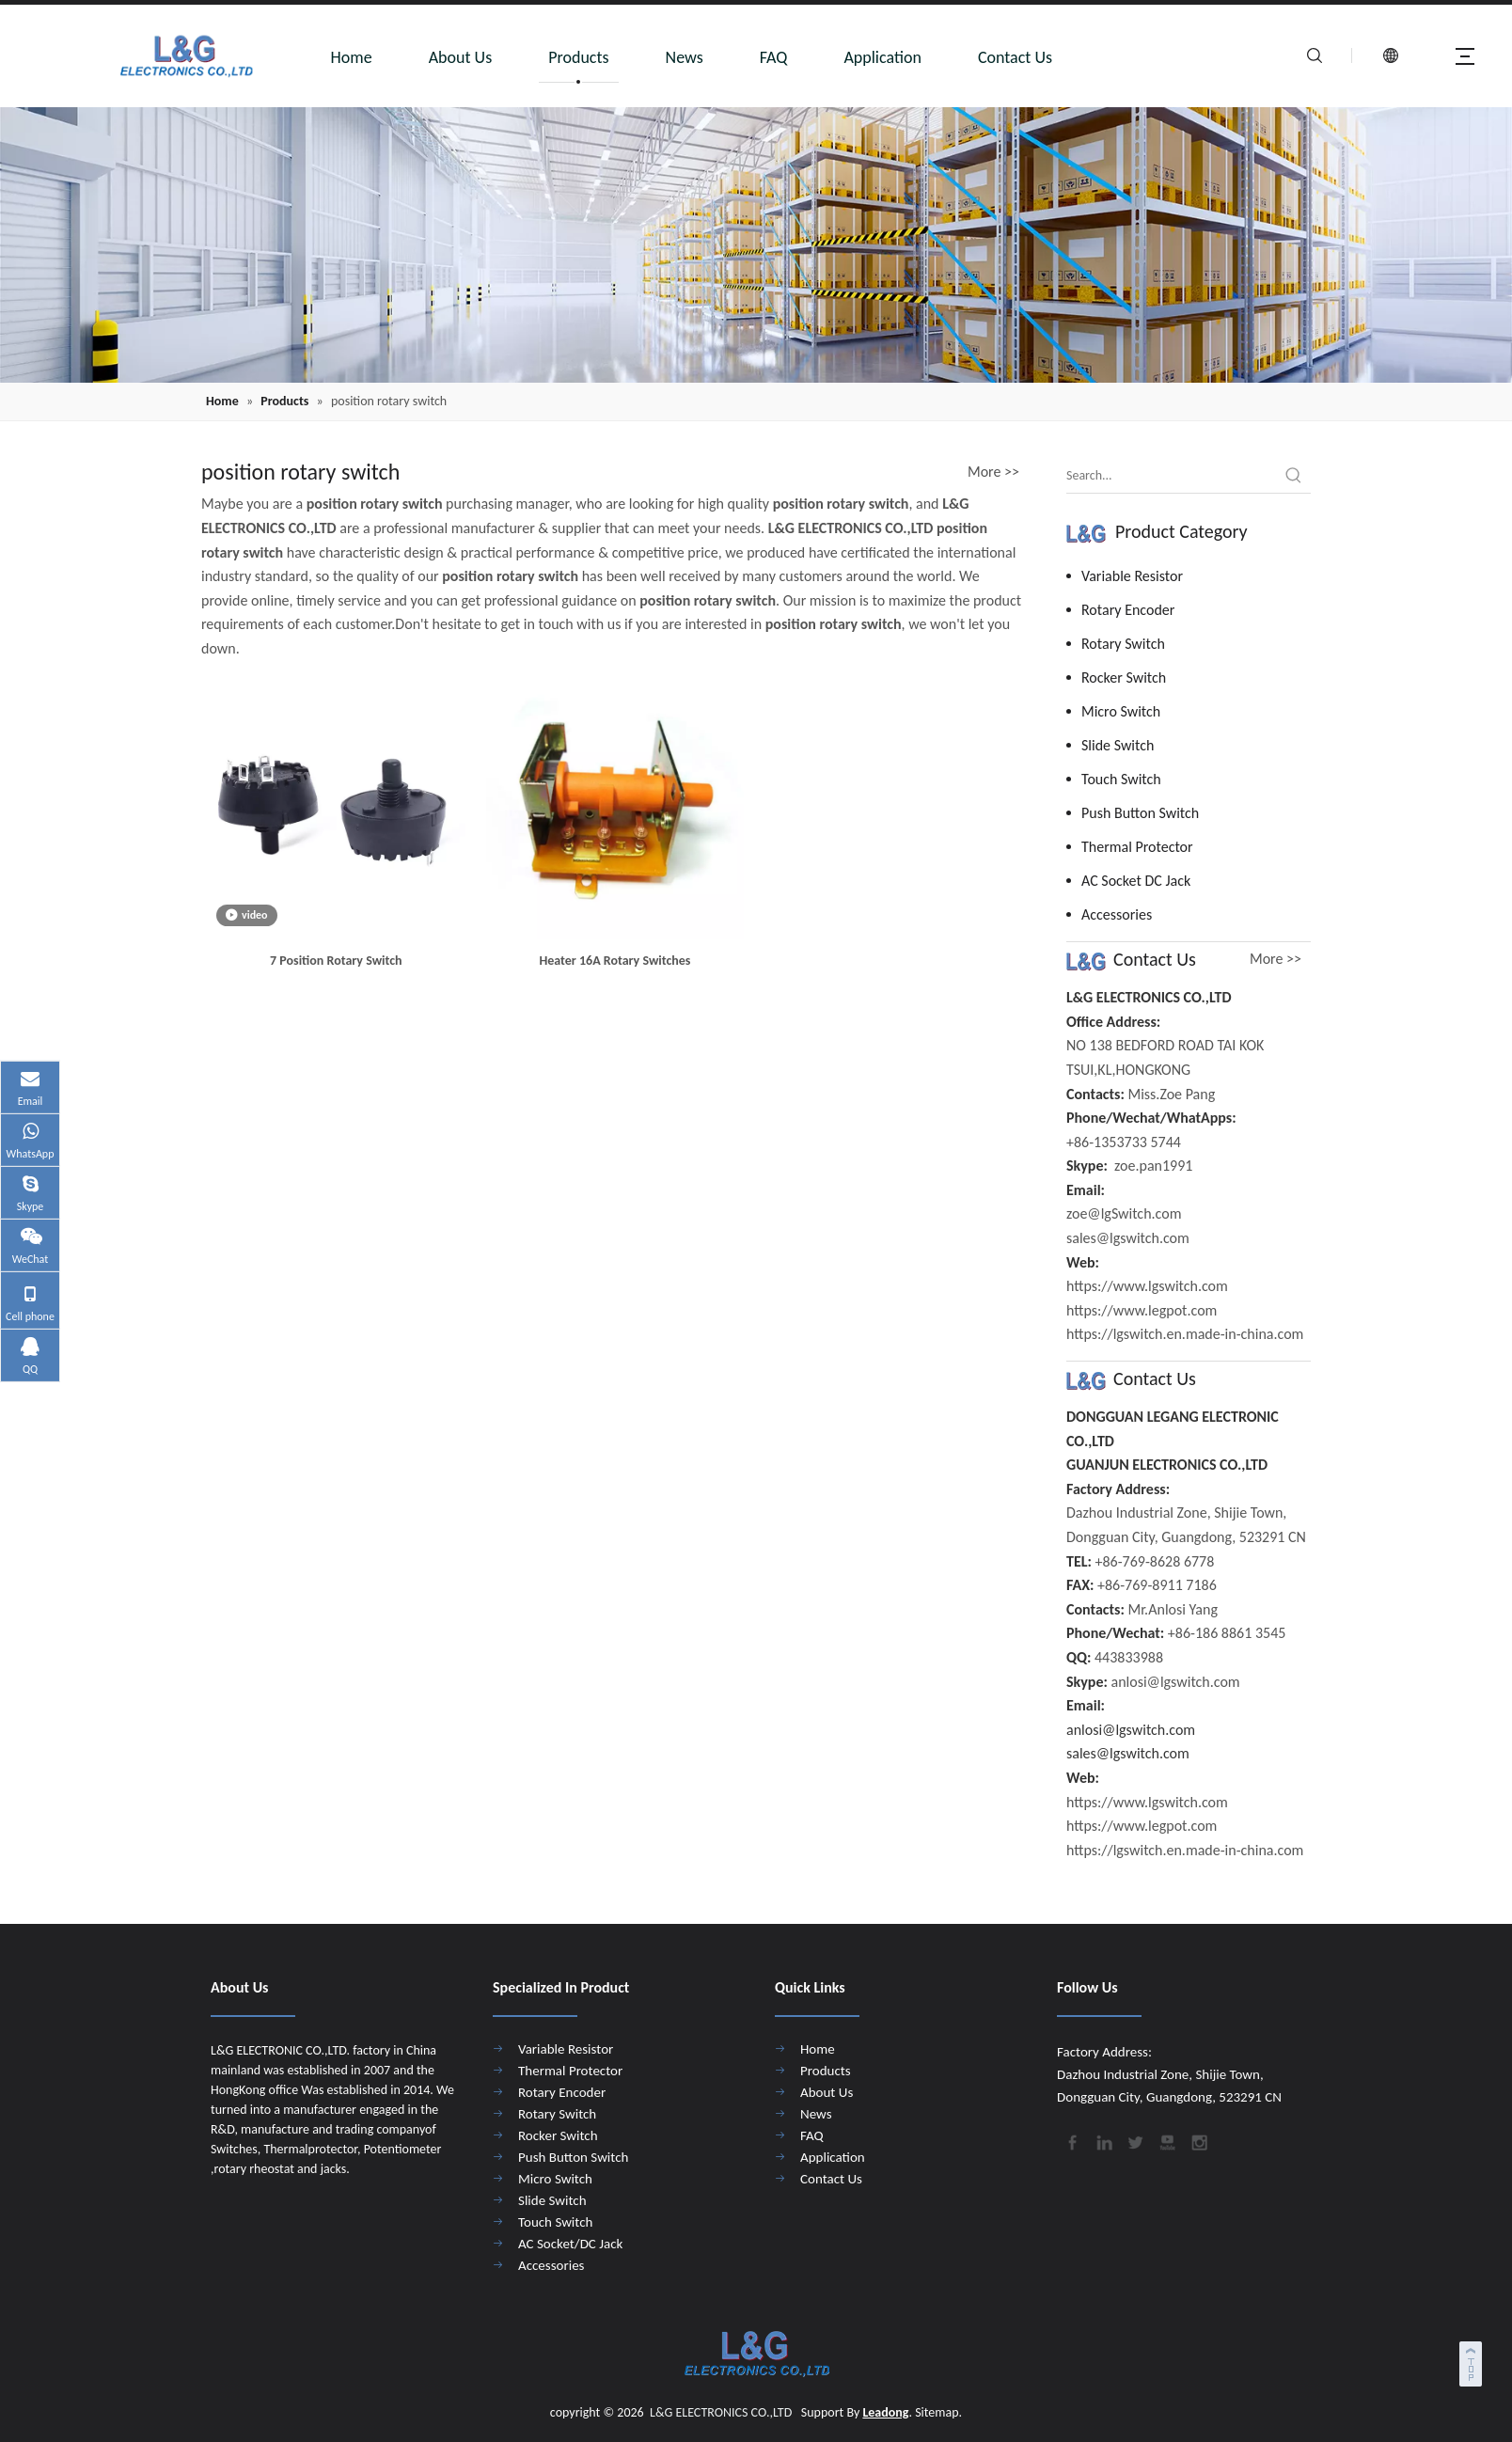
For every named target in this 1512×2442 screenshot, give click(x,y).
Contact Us (1015, 57)
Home (351, 57)
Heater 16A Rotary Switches (614, 961)
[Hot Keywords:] (1294, 476)
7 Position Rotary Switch (336, 961)
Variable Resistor (1132, 576)
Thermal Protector (1137, 847)
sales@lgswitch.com (1127, 1753)
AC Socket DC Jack (1135, 881)
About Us (461, 57)
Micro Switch (1120, 711)
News (684, 57)
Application (882, 57)
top (1472, 2361)
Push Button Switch (1140, 813)
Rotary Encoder (1127, 610)
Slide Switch (1117, 745)
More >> (993, 472)
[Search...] (1171, 476)
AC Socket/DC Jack (570, 2243)
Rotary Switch (1123, 644)
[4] (756, 245)
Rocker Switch (1123, 677)
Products (578, 57)
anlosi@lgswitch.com (1130, 1730)
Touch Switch (1121, 779)
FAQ (774, 57)
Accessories (1116, 914)
